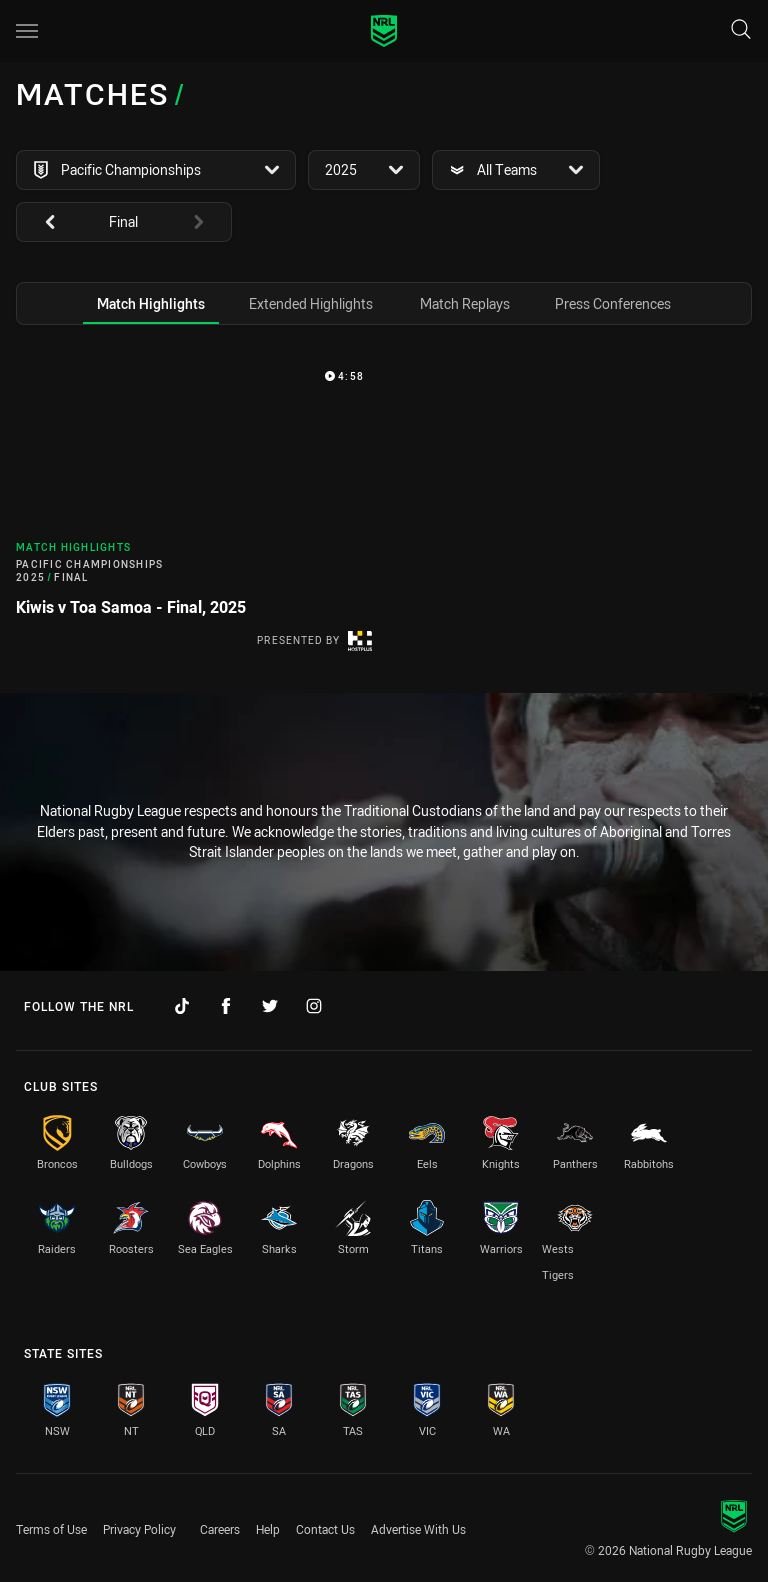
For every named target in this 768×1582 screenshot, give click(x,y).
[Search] (741, 30)
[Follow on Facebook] (226, 1006)
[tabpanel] (384, 513)
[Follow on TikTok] (182, 1006)
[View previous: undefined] (40, 222)
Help (268, 1529)
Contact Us (325, 1529)
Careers (220, 1529)
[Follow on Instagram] (314, 1006)
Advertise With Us (418, 1529)
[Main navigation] (27, 31)
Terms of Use (51, 1529)
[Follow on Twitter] (270, 1006)
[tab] (151, 303)
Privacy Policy (139, 1529)
